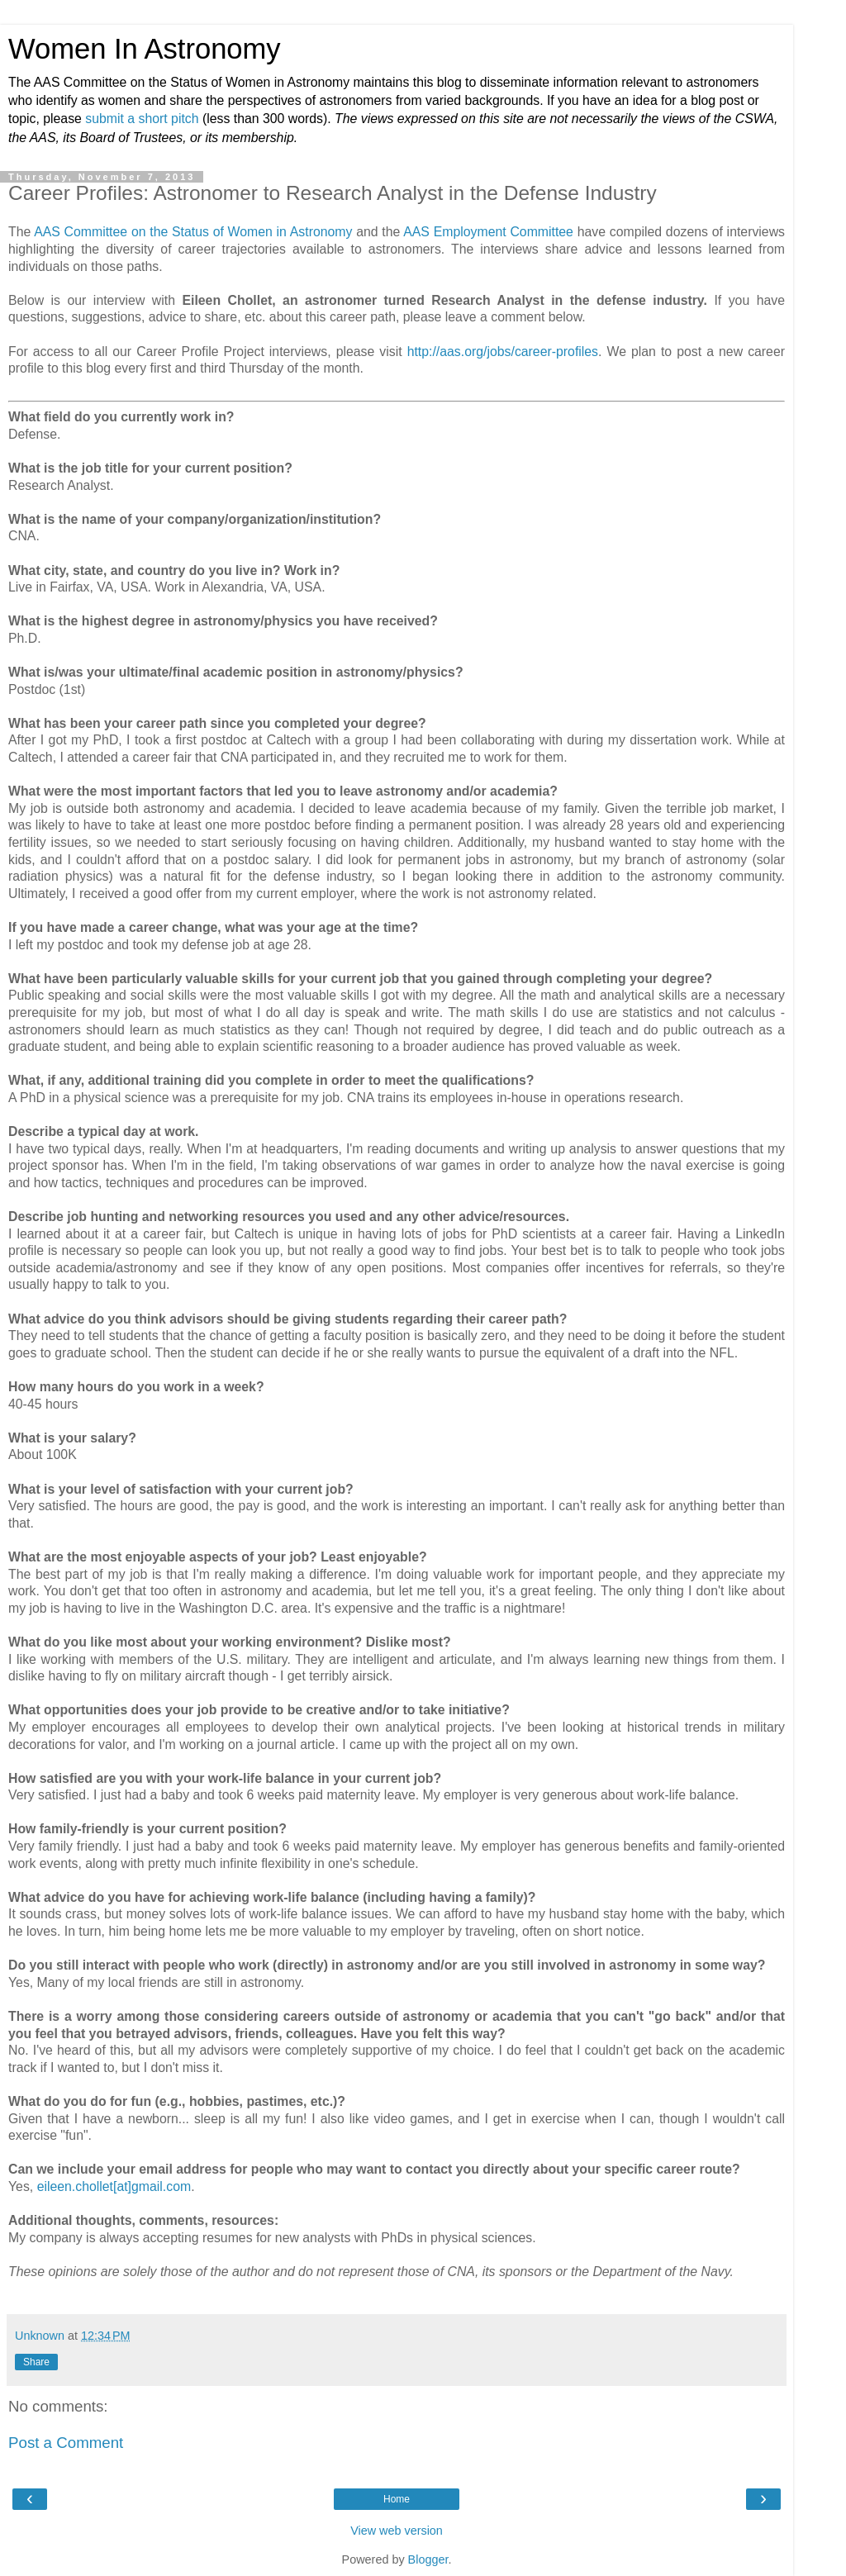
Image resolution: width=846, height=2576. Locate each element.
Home (396, 2499)
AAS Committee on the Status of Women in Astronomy (193, 232)
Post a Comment (65, 2442)
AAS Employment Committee (488, 232)
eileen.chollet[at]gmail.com (114, 2186)
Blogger (428, 2559)
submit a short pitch (141, 119)
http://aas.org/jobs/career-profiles (502, 352)
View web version (396, 2530)
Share (36, 2362)
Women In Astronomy (144, 48)
